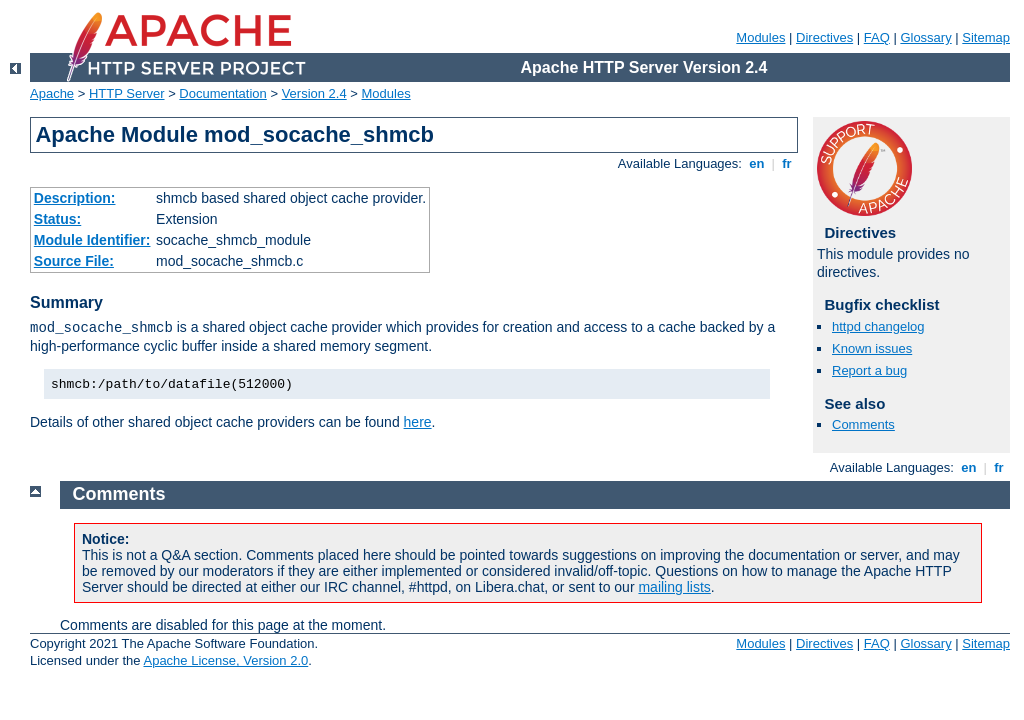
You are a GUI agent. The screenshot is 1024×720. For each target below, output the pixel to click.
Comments (863, 424)
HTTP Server (127, 93)
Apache (52, 93)
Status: (57, 219)
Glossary (925, 37)
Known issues (872, 348)
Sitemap (986, 37)
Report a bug (869, 370)
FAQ (877, 37)
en (757, 163)
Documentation (222, 93)
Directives (824, 37)
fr (787, 163)
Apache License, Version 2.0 (225, 660)
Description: (75, 198)
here (418, 422)
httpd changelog (878, 326)
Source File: (74, 261)
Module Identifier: (92, 240)
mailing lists (674, 587)
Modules (760, 37)
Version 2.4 (314, 93)
